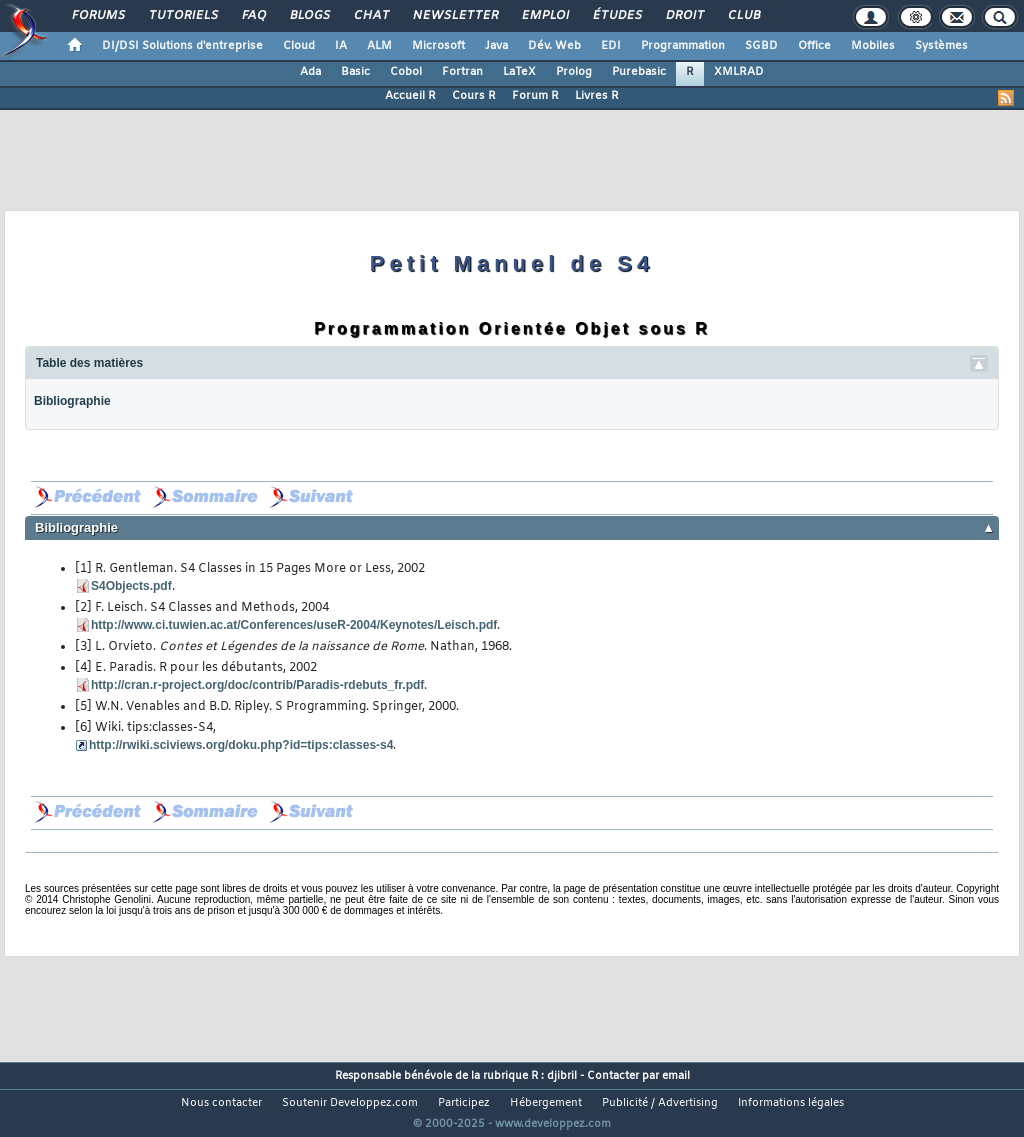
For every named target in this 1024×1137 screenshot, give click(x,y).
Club (743, 16)
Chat (370, 16)
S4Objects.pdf (131, 586)
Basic (355, 72)
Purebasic (639, 72)
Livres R (597, 96)
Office (814, 46)
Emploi (544, 16)
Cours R (474, 96)
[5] (83, 707)
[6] (83, 728)
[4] (83, 668)
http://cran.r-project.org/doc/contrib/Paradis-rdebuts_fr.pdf (257, 685)
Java (496, 46)
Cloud (299, 46)
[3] (83, 647)
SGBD (761, 46)
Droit (684, 16)
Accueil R (410, 96)
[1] (83, 569)
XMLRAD (739, 72)
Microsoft (438, 46)
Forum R (535, 96)
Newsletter (454, 16)
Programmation (683, 46)
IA (341, 46)
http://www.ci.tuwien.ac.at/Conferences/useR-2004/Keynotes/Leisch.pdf (294, 625)
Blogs (309, 16)
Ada (310, 72)
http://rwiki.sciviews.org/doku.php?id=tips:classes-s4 (241, 745)
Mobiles (873, 46)
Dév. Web (554, 46)
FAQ (253, 16)
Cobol (406, 72)
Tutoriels (182, 16)
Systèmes (941, 46)
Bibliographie (72, 401)
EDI (611, 46)
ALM (379, 46)
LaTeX (519, 72)
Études (616, 16)
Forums (97, 16)
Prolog (574, 72)
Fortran (462, 72)
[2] (83, 608)
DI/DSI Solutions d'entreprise (182, 46)
